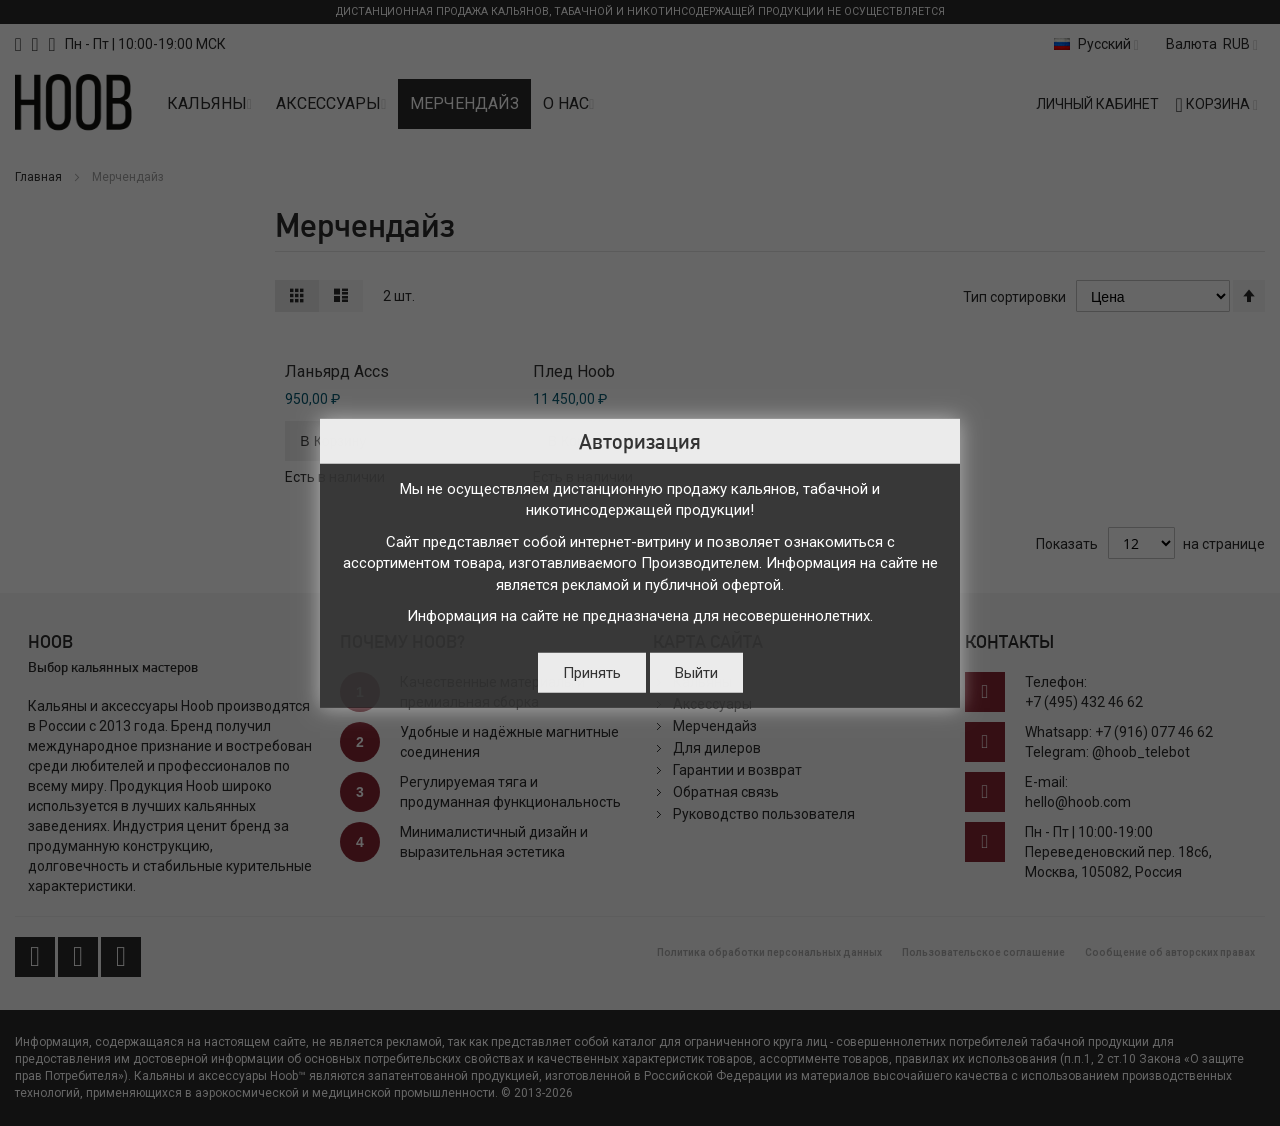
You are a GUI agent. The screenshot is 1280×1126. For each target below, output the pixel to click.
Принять (592, 672)
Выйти (696, 672)
